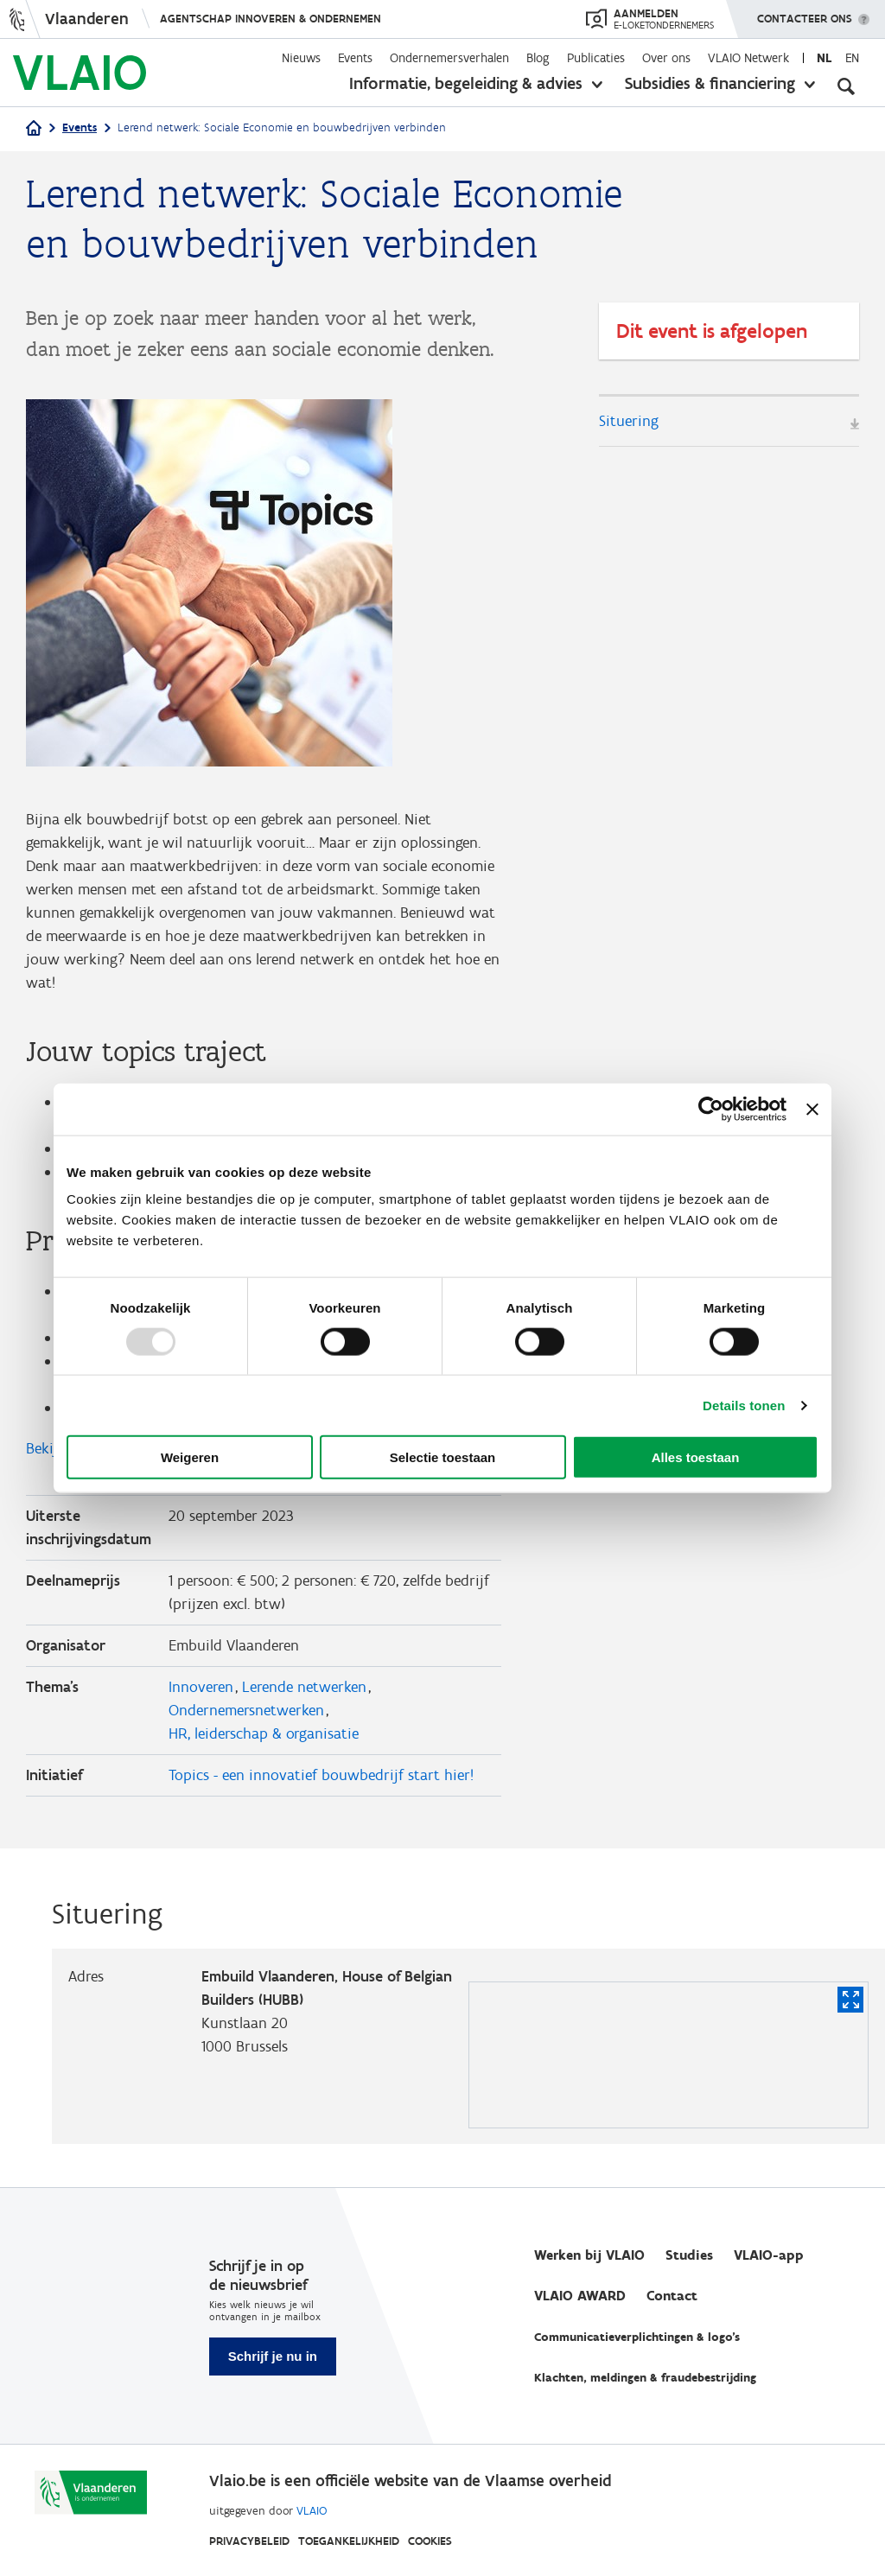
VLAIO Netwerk (748, 58)
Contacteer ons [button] (804, 13)
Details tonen (744, 1404)
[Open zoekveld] (846, 86)
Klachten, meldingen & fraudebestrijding (645, 2377)
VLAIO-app (769, 2255)
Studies (689, 2255)
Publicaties (596, 58)
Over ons (666, 58)
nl (824, 58)
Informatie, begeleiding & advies (466, 83)
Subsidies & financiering (710, 83)
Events (355, 58)
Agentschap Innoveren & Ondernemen (270, 18)
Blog (538, 58)
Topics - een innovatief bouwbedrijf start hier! (321, 1774)
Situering (629, 420)
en (852, 58)
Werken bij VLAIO (589, 2255)
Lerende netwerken (304, 1686)
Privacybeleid (249, 2541)
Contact (671, 2295)
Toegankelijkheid (348, 2541)
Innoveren (201, 1686)
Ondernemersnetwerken (246, 1710)
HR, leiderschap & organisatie (264, 1733)
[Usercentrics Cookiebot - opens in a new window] (710, 1109)
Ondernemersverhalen (449, 58)
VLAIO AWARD (580, 2295)
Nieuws (301, 58)
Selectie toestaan (443, 1457)
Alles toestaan (696, 1457)
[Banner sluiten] (812, 1109)
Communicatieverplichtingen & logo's (637, 2337)
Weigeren (190, 1457)
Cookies (430, 2541)
